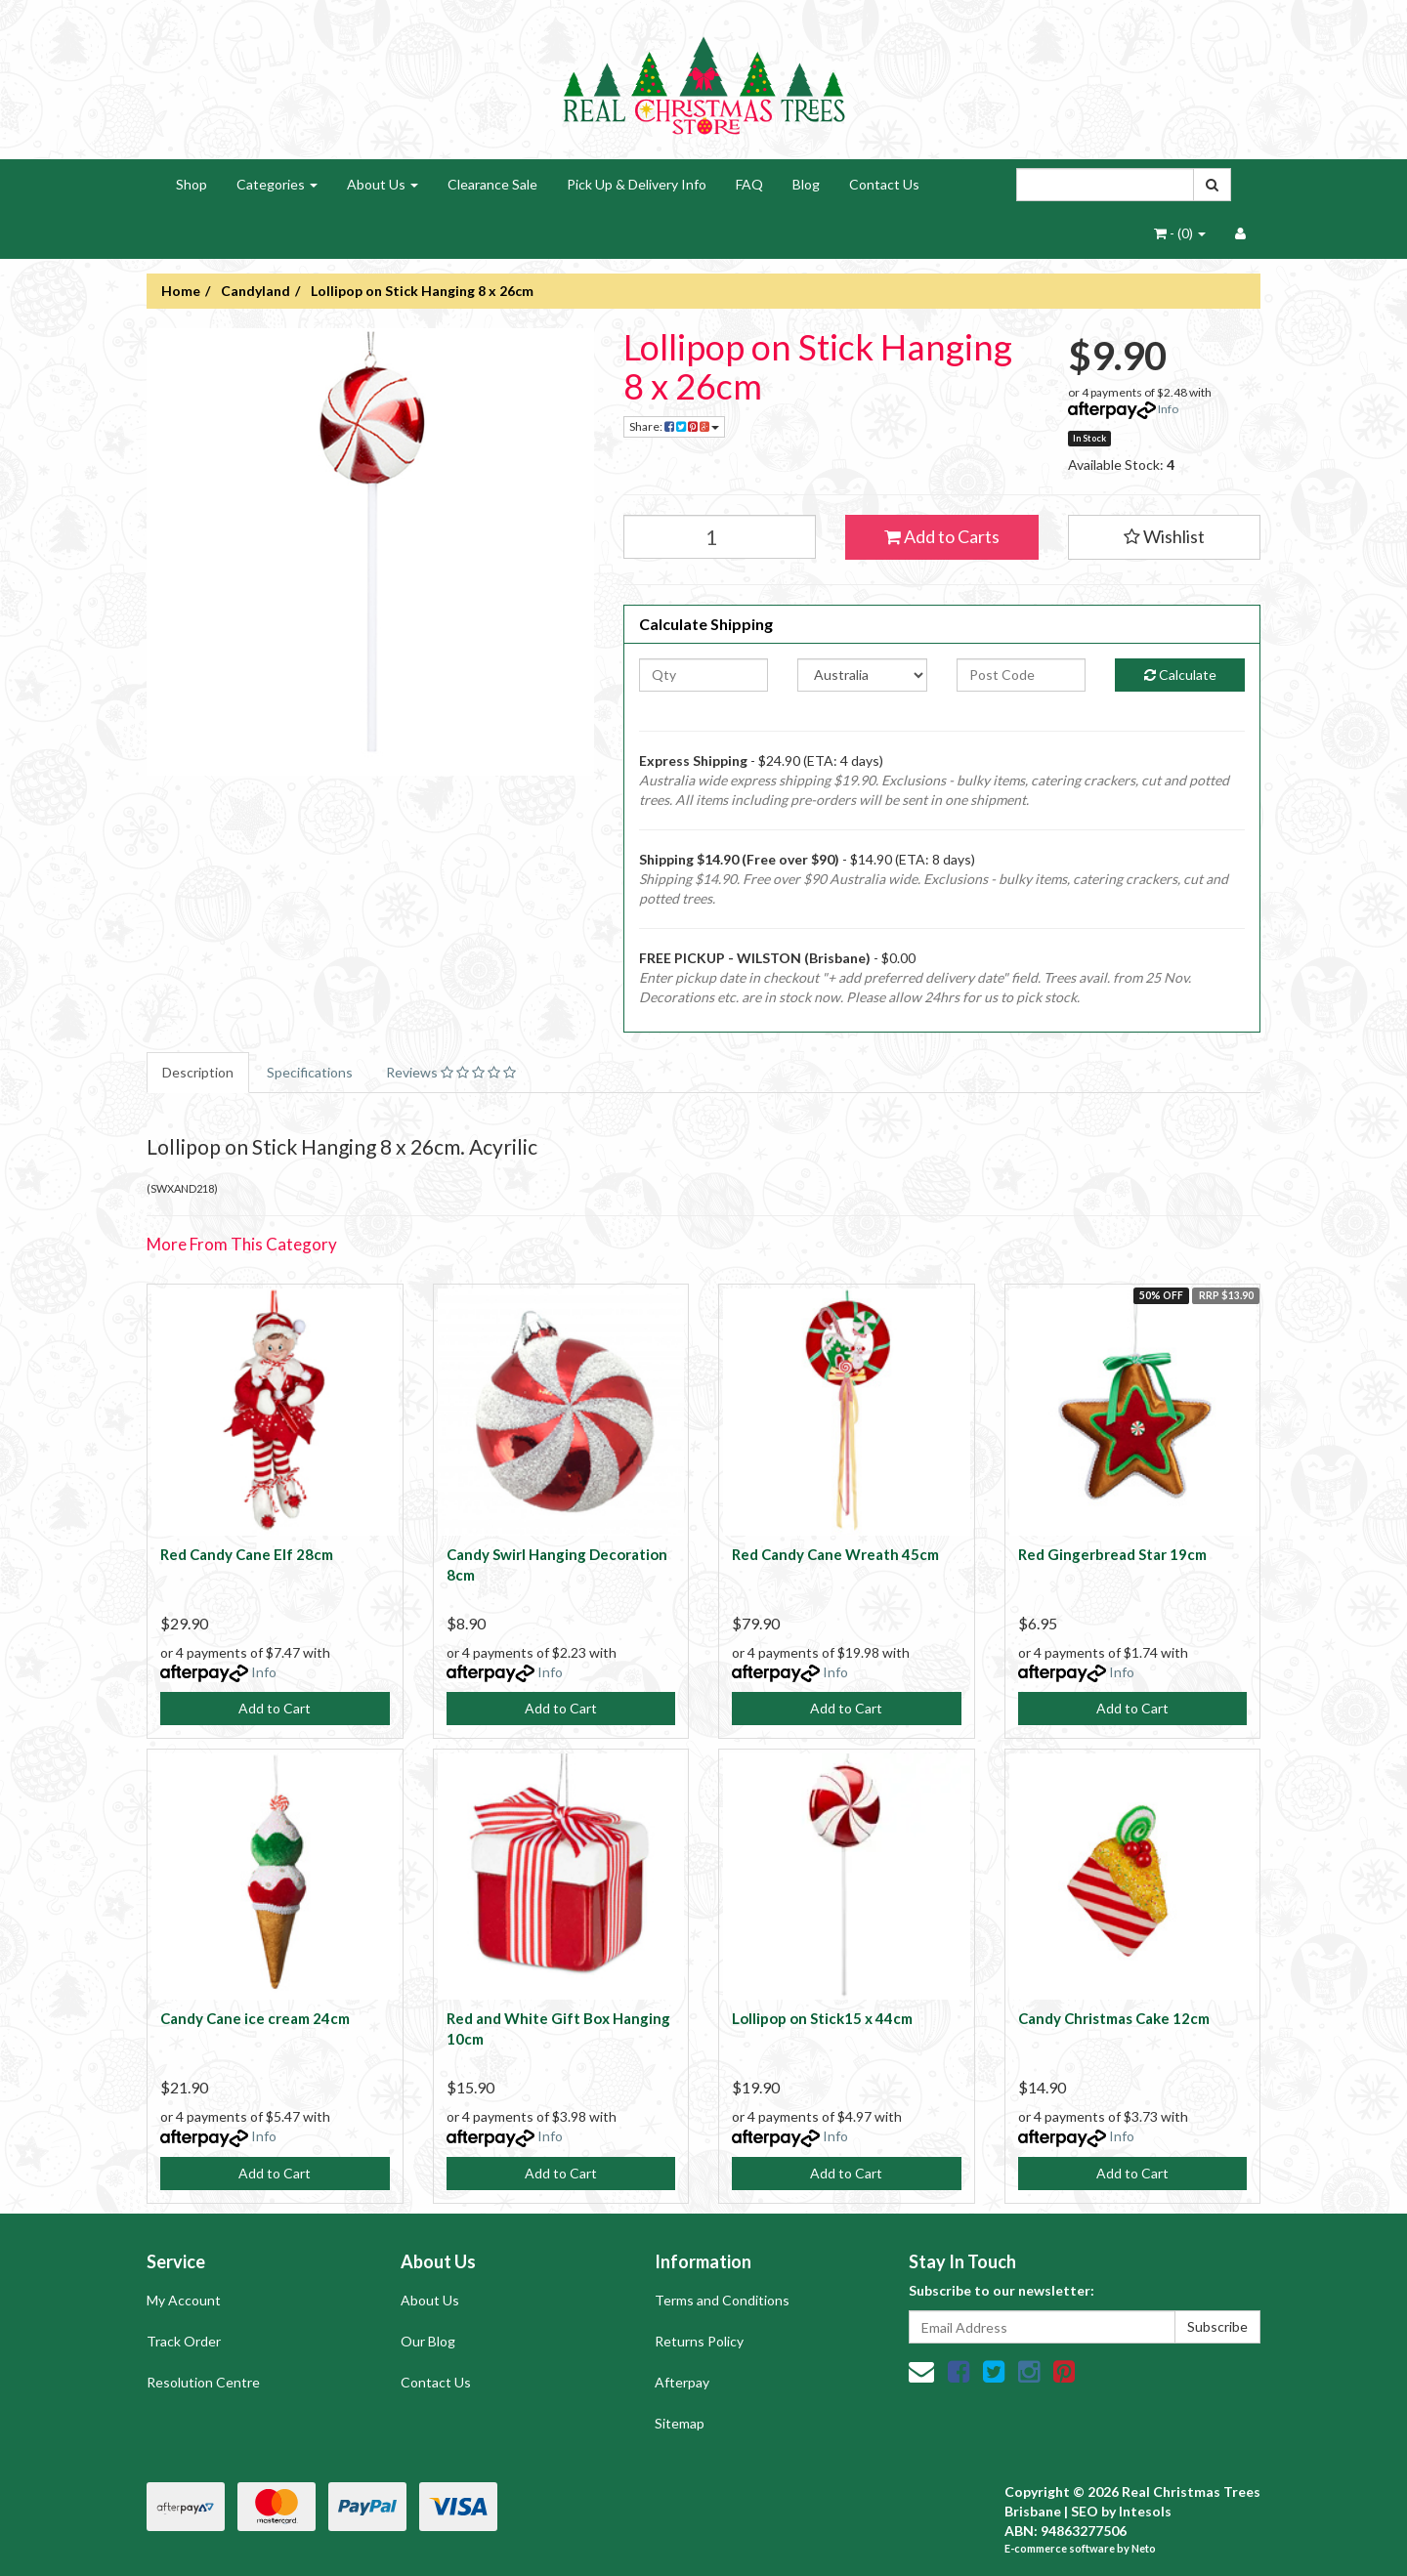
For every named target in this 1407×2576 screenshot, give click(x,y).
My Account (184, 2300)
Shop (191, 184)
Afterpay (682, 2382)
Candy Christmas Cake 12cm (1114, 2018)
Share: (674, 426)
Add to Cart (274, 1708)
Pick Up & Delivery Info (636, 184)
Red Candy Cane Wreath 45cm (835, 1554)
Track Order (184, 2341)
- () (1180, 233)
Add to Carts (942, 536)
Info (1168, 408)
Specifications (310, 1072)
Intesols (1145, 2511)
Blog (806, 184)
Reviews (451, 1072)
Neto (1143, 2548)
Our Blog (428, 2341)
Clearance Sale (492, 184)
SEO (1084, 2511)
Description (198, 1072)
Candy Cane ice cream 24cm (255, 2018)
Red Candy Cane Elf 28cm (246, 1554)
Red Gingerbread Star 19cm (1112, 1554)
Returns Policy (699, 2341)
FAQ (749, 184)
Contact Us (884, 184)
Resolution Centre (203, 2382)
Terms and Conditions (722, 2300)
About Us (382, 184)
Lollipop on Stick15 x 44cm (822, 2018)
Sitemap (679, 2423)
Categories (277, 184)
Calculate (1180, 674)
